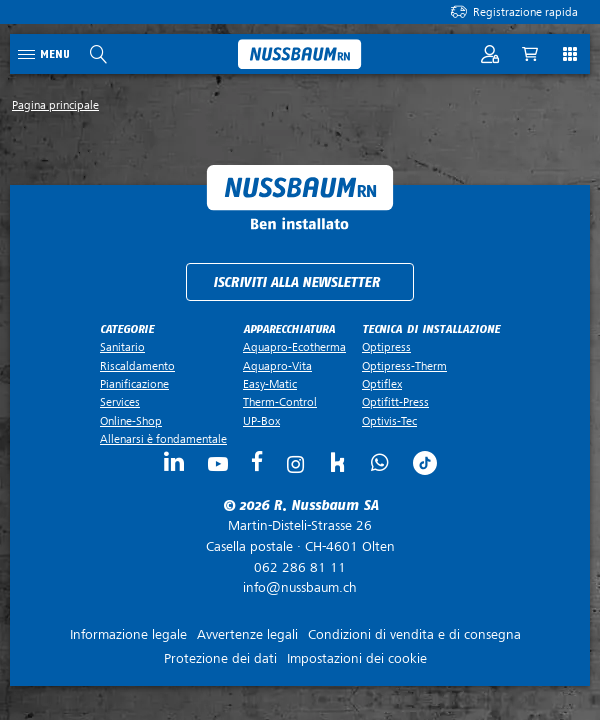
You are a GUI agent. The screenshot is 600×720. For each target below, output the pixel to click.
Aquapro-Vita (277, 366)
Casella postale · (300, 536)
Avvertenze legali (247, 634)
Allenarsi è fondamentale (163, 439)
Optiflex (382, 384)
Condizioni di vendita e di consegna (414, 634)
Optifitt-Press (395, 402)
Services (120, 402)
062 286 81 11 (300, 567)
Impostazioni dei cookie (357, 658)
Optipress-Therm (404, 366)
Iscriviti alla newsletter (296, 282)
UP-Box (261, 421)
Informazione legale (128, 634)
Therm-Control (280, 402)
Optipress (386, 347)
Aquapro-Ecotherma (294, 347)
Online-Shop (131, 421)
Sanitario (122, 347)
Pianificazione (134, 384)
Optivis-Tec (389, 421)
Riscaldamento (137, 366)
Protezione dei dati (220, 658)
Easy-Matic (270, 384)
